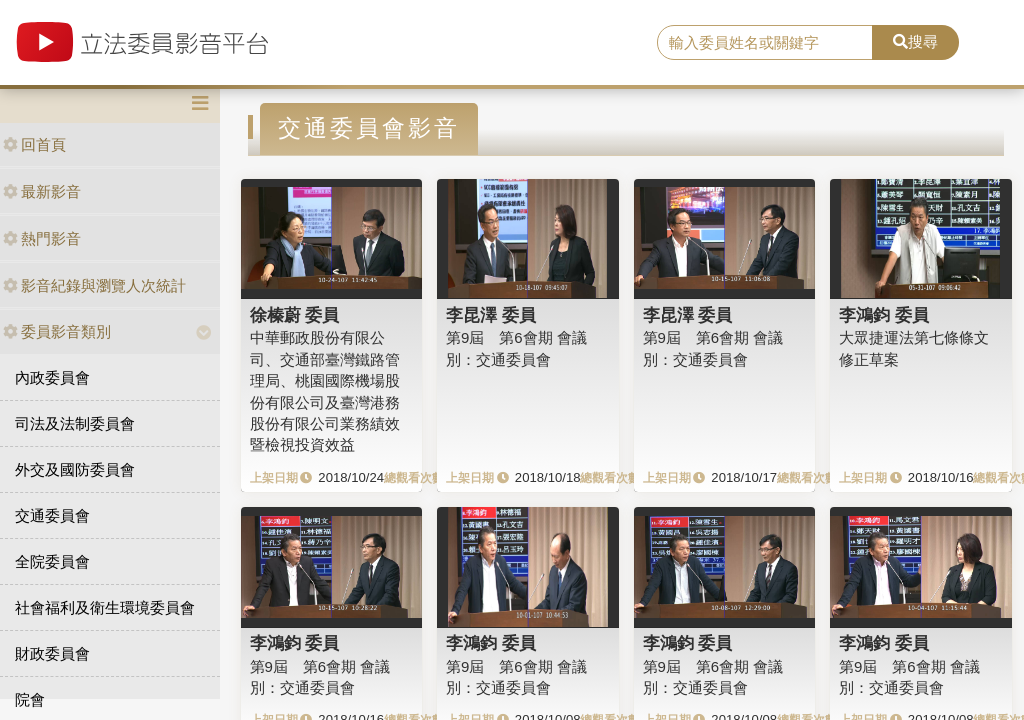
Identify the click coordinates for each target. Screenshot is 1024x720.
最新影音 (42, 191)
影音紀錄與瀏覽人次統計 (94, 285)
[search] (765, 43)
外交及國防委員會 (75, 469)
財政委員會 (52, 653)
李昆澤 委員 (491, 315)
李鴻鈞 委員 (884, 315)
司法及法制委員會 (75, 423)
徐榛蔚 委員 (295, 315)
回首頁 (34, 144)
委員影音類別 (57, 331)
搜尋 (915, 41)
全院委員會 (52, 561)
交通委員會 (52, 515)
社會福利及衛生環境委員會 (105, 607)
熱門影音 (42, 238)
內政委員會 (52, 377)
